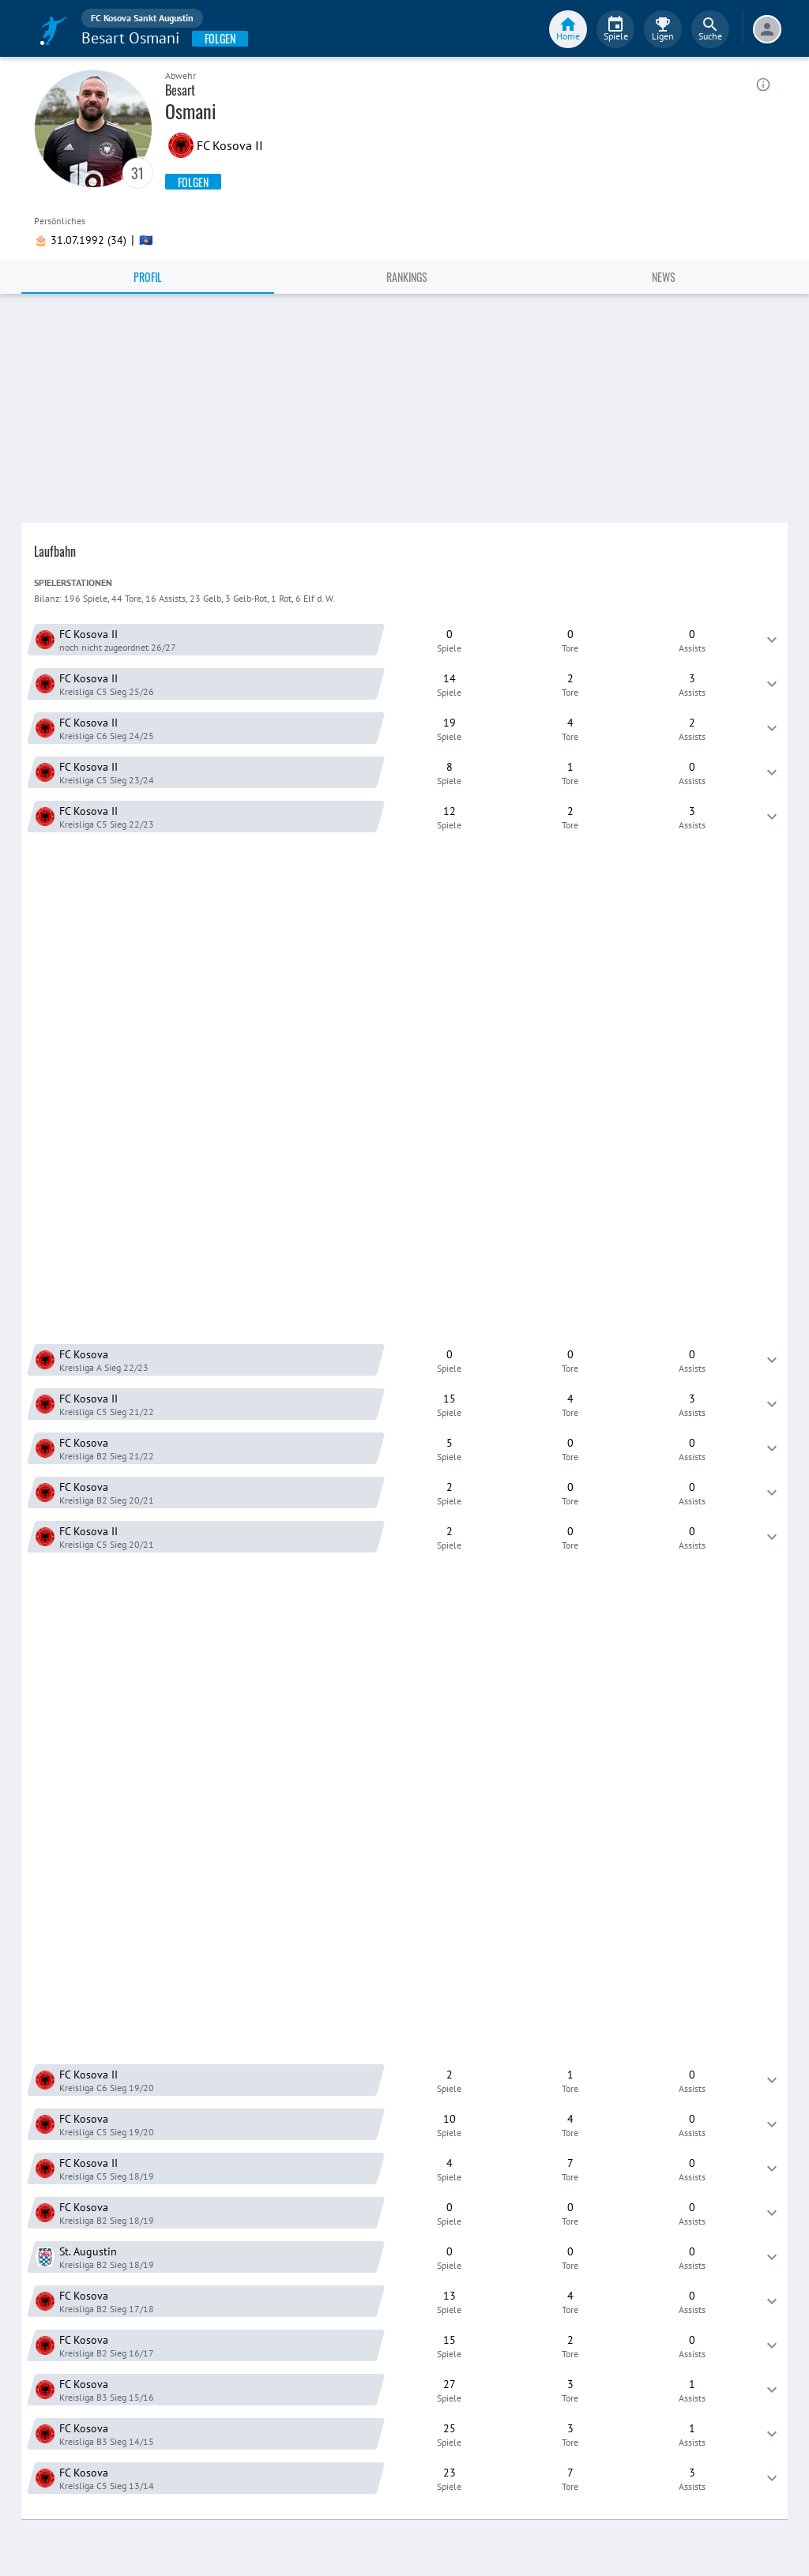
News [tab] (663, 276)
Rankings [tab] (406, 276)
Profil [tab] (148, 276)
